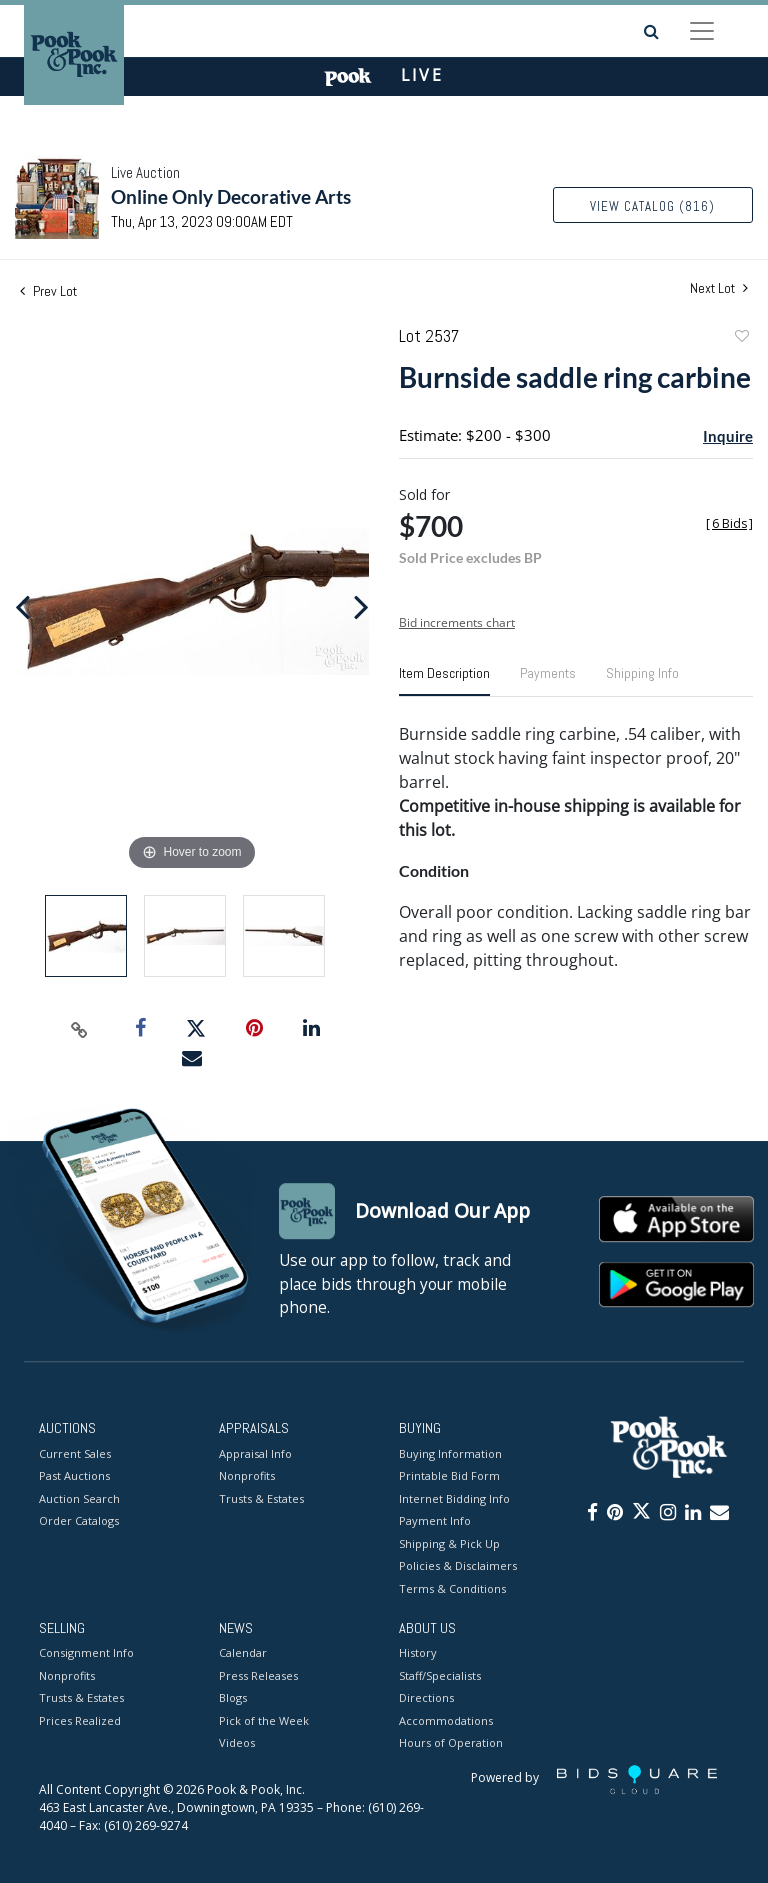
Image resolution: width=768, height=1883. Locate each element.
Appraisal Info (255, 1453)
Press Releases (258, 1675)
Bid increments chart (457, 622)
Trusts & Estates (261, 1498)
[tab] (444, 681)
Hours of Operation (451, 1743)
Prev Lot (48, 291)
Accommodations (446, 1720)
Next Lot (719, 288)
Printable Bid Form (449, 1475)
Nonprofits (247, 1475)
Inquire (728, 436)
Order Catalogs (79, 1520)
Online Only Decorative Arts (231, 196)
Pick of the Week (264, 1720)
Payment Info (435, 1520)
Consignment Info (86, 1653)
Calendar (243, 1653)
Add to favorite (741, 338)
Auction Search (79, 1498)
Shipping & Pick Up (449, 1543)
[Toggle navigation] (702, 31)
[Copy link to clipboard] (80, 1029)
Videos (237, 1743)
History (418, 1653)
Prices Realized (80, 1720)
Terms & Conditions (452, 1588)
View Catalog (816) (652, 206)
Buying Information (450, 1453)
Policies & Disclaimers (458, 1565)
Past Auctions (74, 1475)
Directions (426, 1698)
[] (729, 523)
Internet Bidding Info (454, 1498)
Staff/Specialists (440, 1675)
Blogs (233, 1698)
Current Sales (75, 1453)
